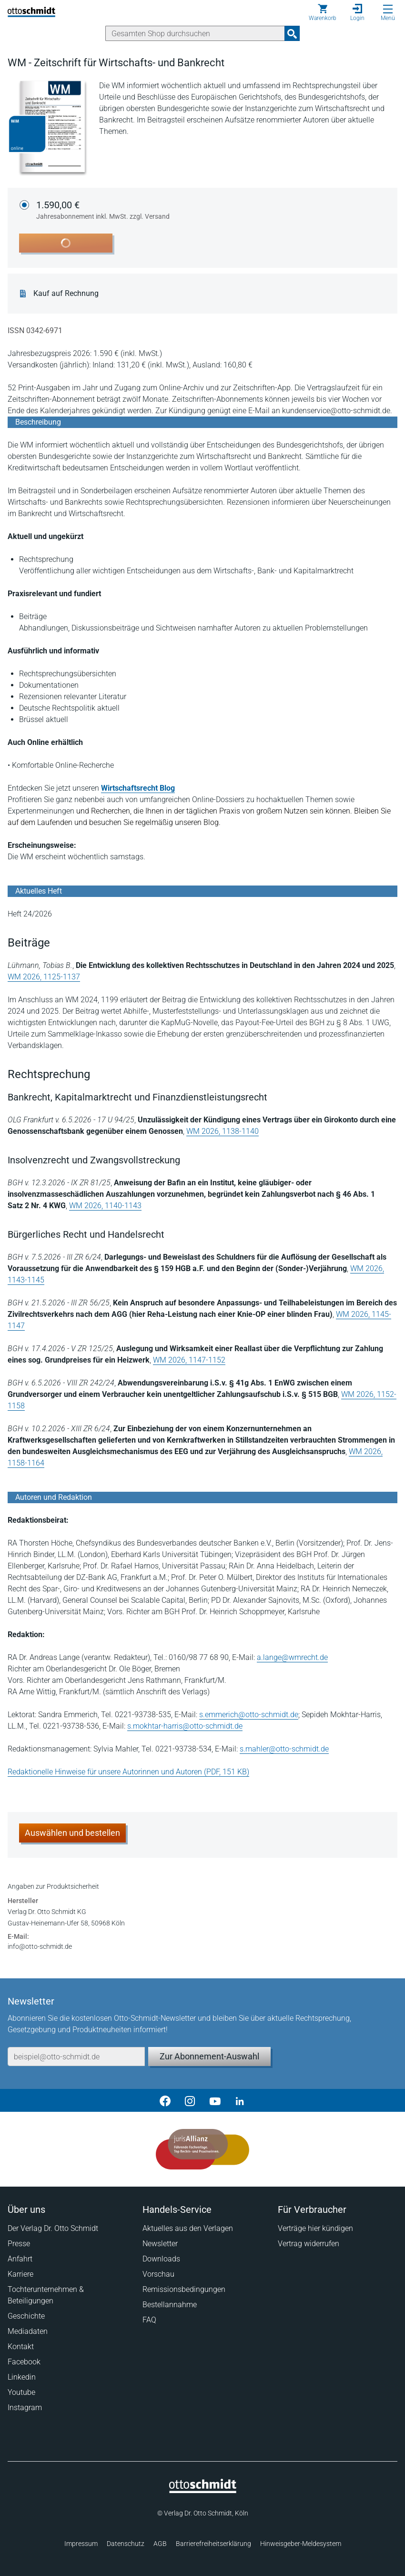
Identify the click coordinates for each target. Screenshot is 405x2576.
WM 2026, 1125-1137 (44, 976)
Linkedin (22, 2377)
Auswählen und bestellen (72, 1833)
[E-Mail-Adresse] (76, 2056)
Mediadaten (28, 2331)
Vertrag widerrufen (308, 2243)
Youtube (21, 2392)
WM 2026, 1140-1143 (105, 1205)
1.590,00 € (103, 210)
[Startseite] (202, 2491)
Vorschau (158, 2274)
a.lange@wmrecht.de (292, 1657)
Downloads (161, 2258)
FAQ (149, 2319)
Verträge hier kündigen (315, 2228)
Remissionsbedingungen (183, 2289)
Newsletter (160, 2243)
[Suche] (195, 33)
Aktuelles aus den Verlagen (187, 2228)
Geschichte (26, 2316)
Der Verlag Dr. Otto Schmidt (53, 2228)
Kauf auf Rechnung (66, 293)
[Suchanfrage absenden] (292, 33)
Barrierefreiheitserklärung (213, 2543)
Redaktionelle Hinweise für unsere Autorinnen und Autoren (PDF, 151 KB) (128, 1771)
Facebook (24, 2361)
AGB (160, 2543)
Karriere (20, 2274)
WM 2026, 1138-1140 (222, 1131)
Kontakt (21, 2346)
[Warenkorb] (322, 12)
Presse (19, 2243)
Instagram (25, 2407)
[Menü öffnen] (388, 9)
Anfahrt (20, 2258)
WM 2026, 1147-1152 (189, 1359)
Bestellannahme (169, 2304)
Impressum (81, 2543)
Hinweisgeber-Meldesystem (300, 2543)
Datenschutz (125, 2543)
